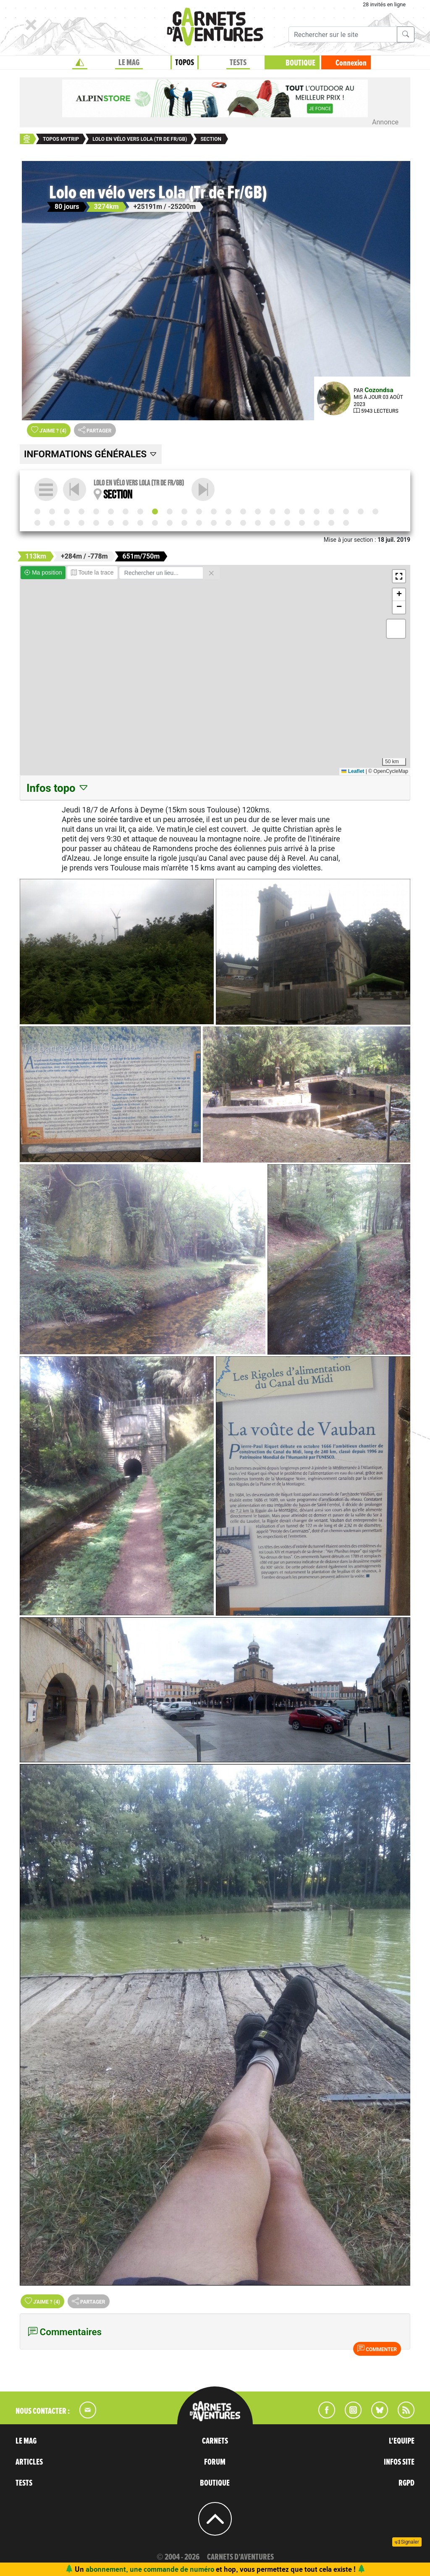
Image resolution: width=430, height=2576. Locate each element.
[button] (399, 576)
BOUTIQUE (300, 63)
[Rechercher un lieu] (161, 573)
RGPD (406, 2483)
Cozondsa (378, 390)
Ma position (43, 572)
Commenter (377, 2348)
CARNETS (215, 2441)
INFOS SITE (399, 2462)
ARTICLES (29, 2462)
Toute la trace (92, 572)
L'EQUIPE (401, 2441)
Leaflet (352, 771)
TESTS (24, 2483)
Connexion (351, 63)
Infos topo (57, 788)
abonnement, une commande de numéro (150, 2569)
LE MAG (26, 2441)
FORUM (214, 2462)
